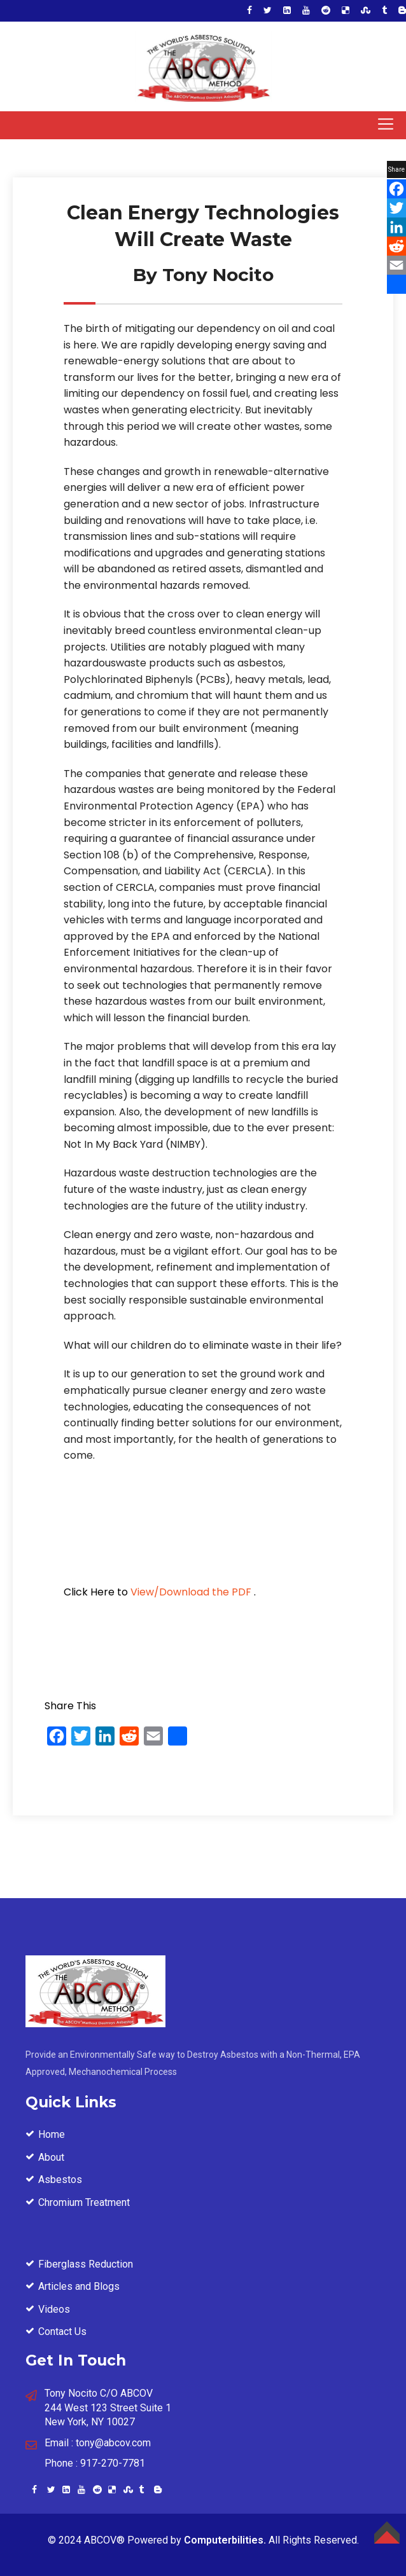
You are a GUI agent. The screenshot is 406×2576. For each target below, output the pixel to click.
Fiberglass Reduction (85, 2264)
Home (51, 2134)
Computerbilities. (225, 2540)
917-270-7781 (112, 2463)
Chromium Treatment (84, 2202)
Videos (54, 2309)
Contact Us (62, 2331)
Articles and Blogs (79, 2286)
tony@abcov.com (113, 2443)
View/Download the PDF (190, 1592)
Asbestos (60, 2179)
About (51, 2157)
